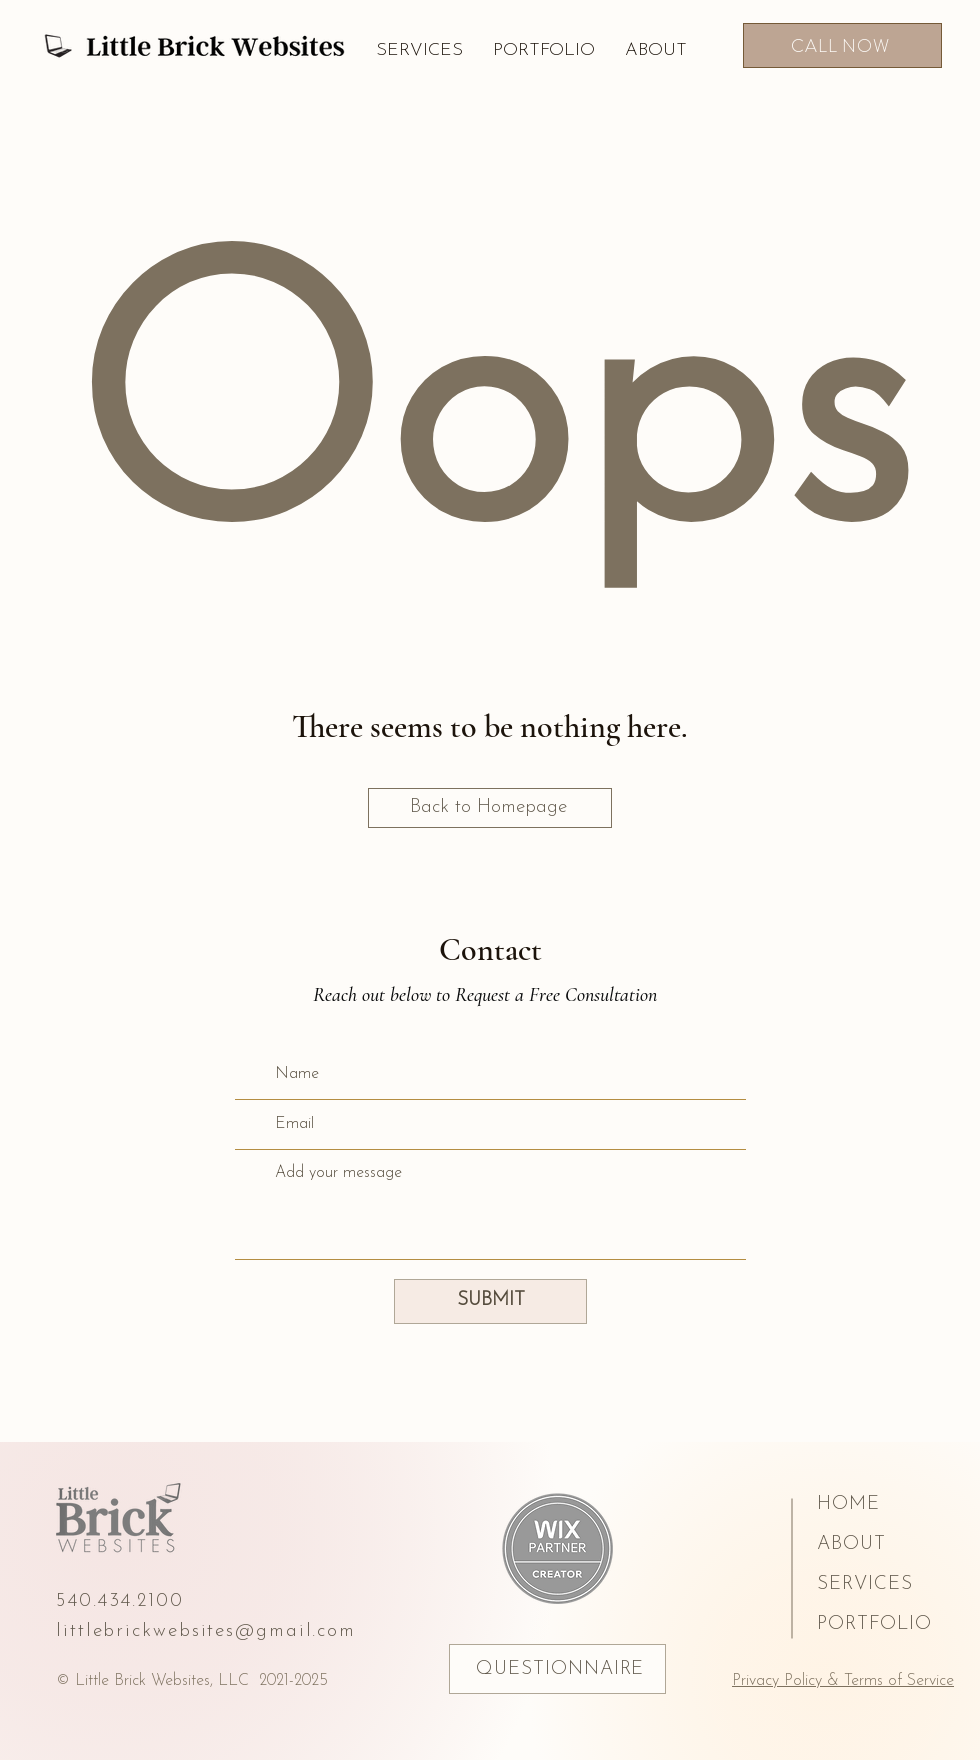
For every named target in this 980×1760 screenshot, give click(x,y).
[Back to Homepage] (490, 808)
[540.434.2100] (140, 1601)
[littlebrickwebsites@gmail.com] (230, 1631)
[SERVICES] (890, 1584)
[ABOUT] (890, 1544)
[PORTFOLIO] (890, 1624)
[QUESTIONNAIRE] (557, 1669)
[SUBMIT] (490, 1301)
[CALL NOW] (842, 45)
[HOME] (890, 1504)
